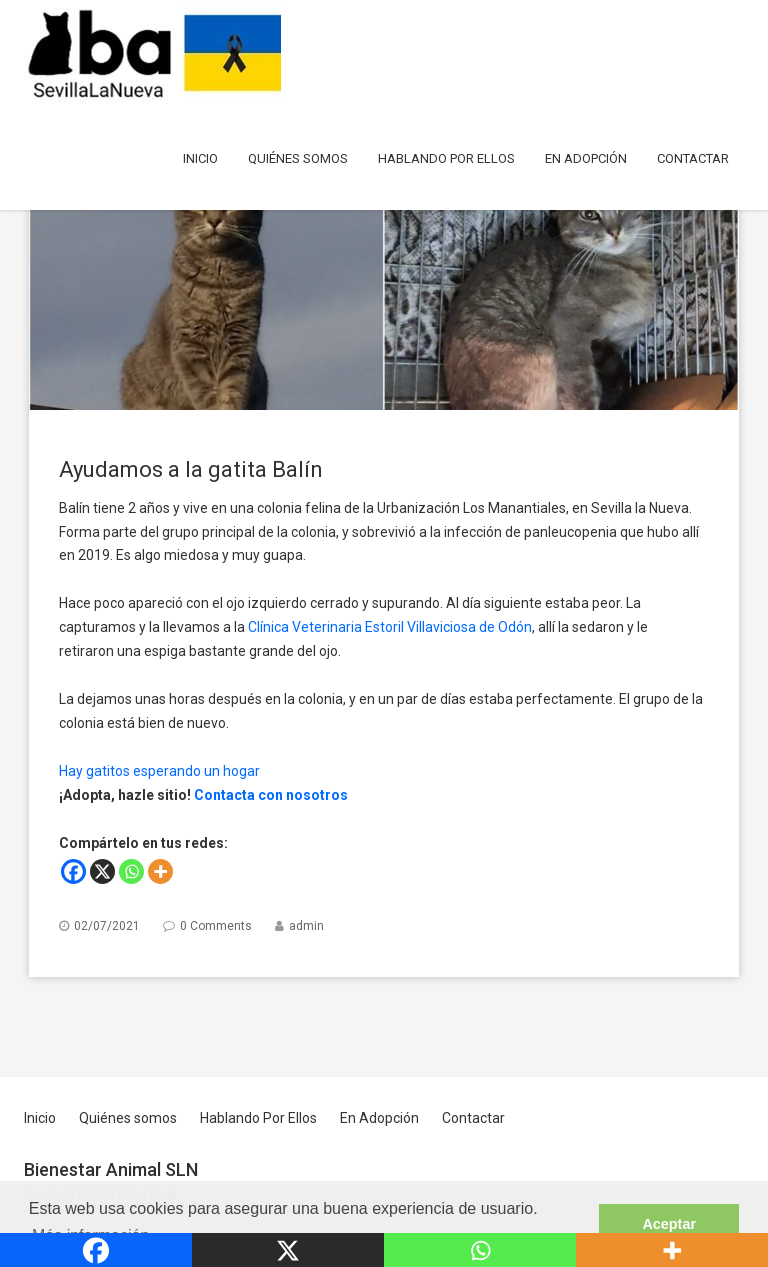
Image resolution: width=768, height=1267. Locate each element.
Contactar (693, 158)
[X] (102, 871)
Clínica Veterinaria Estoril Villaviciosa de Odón (390, 627)
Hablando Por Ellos (446, 158)
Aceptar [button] (669, 1224)
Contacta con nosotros (271, 795)
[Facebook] (73, 871)
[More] (160, 871)
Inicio (200, 158)
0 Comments (216, 926)
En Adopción (586, 158)
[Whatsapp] (131, 871)
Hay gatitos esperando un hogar (159, 771)
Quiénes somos (298, 158)
